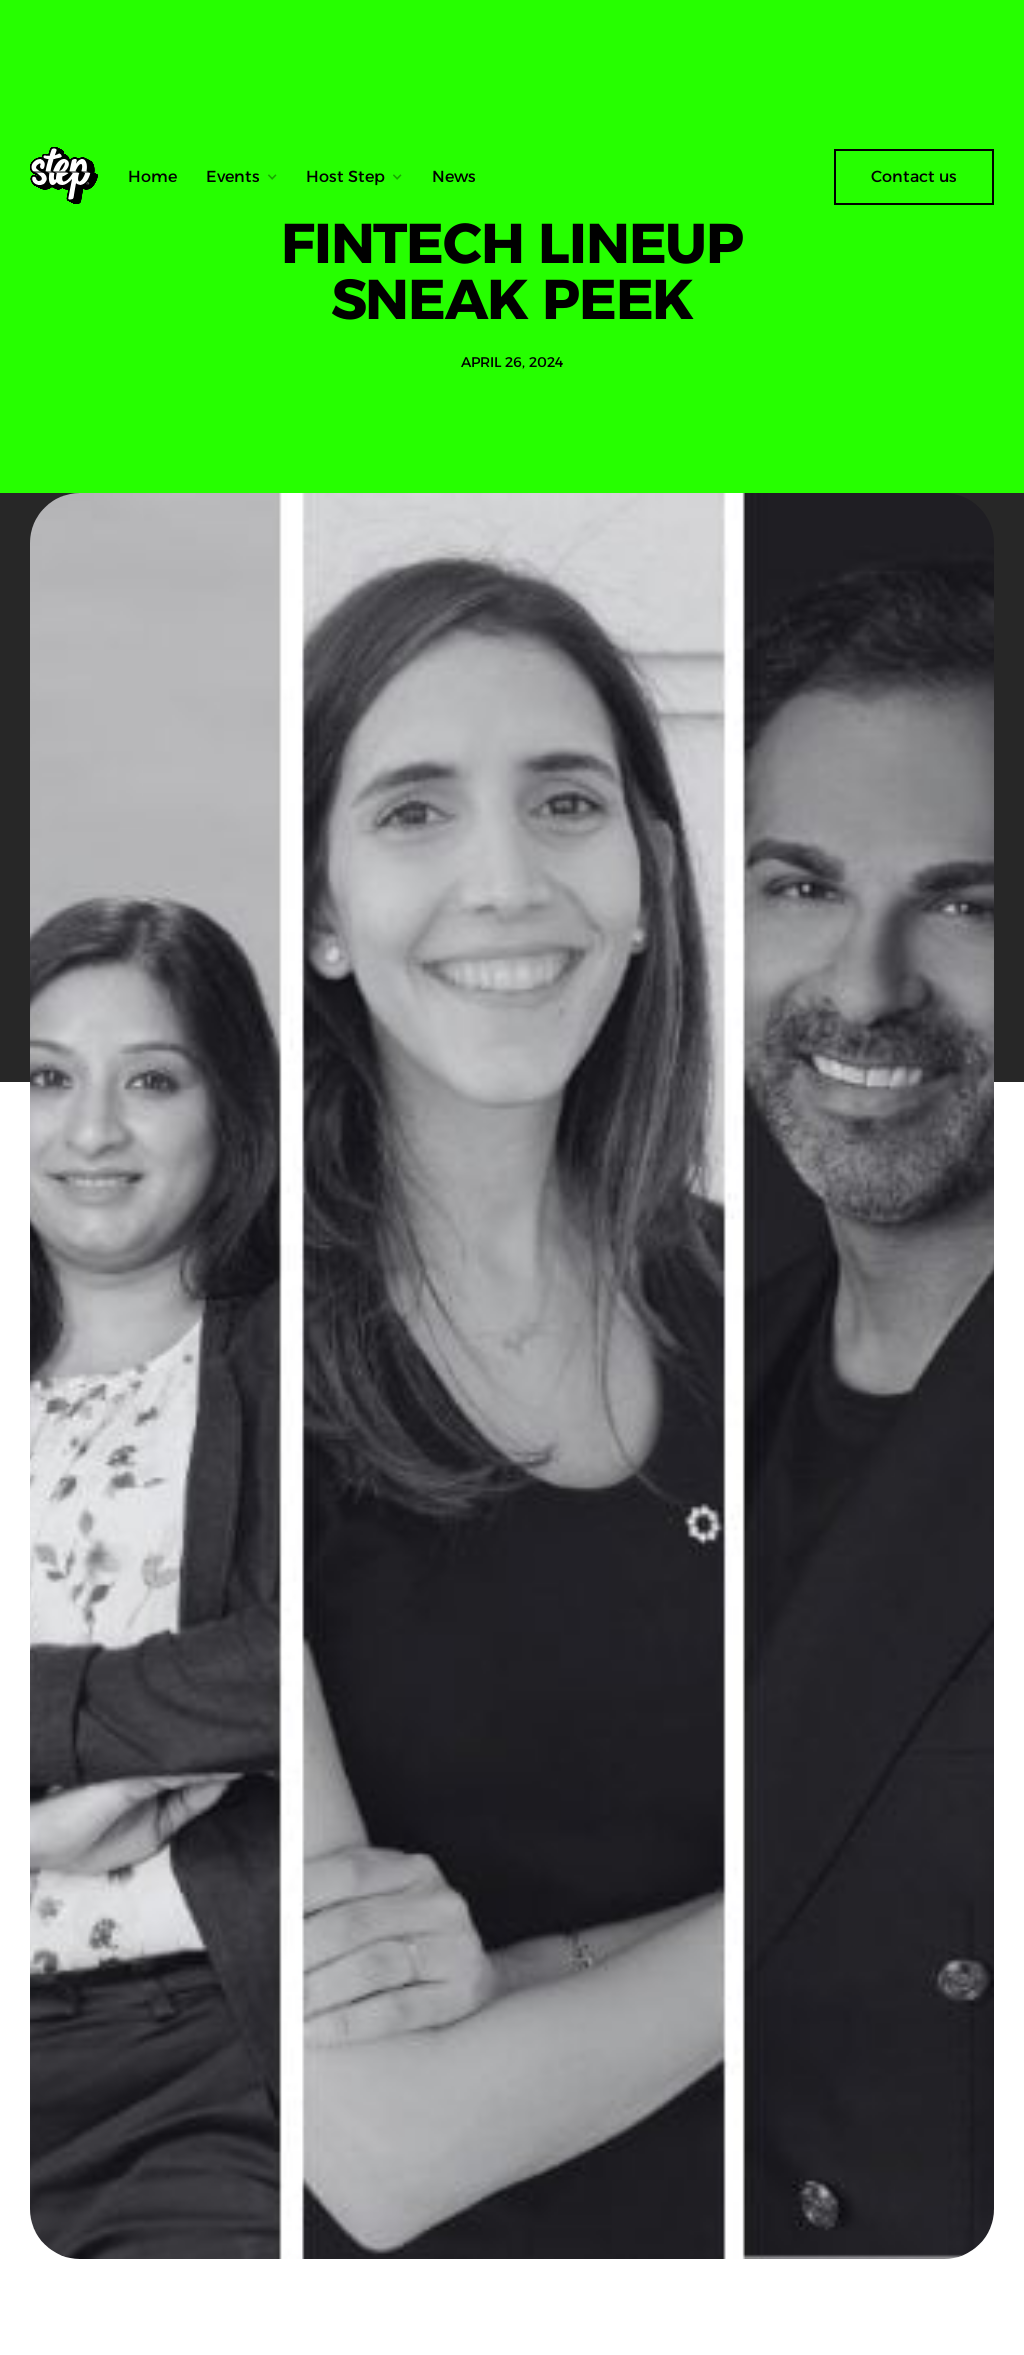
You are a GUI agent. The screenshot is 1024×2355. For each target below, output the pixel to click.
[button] (242, 177)
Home (152, 176)
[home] (71, 177)
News (454, 176)
